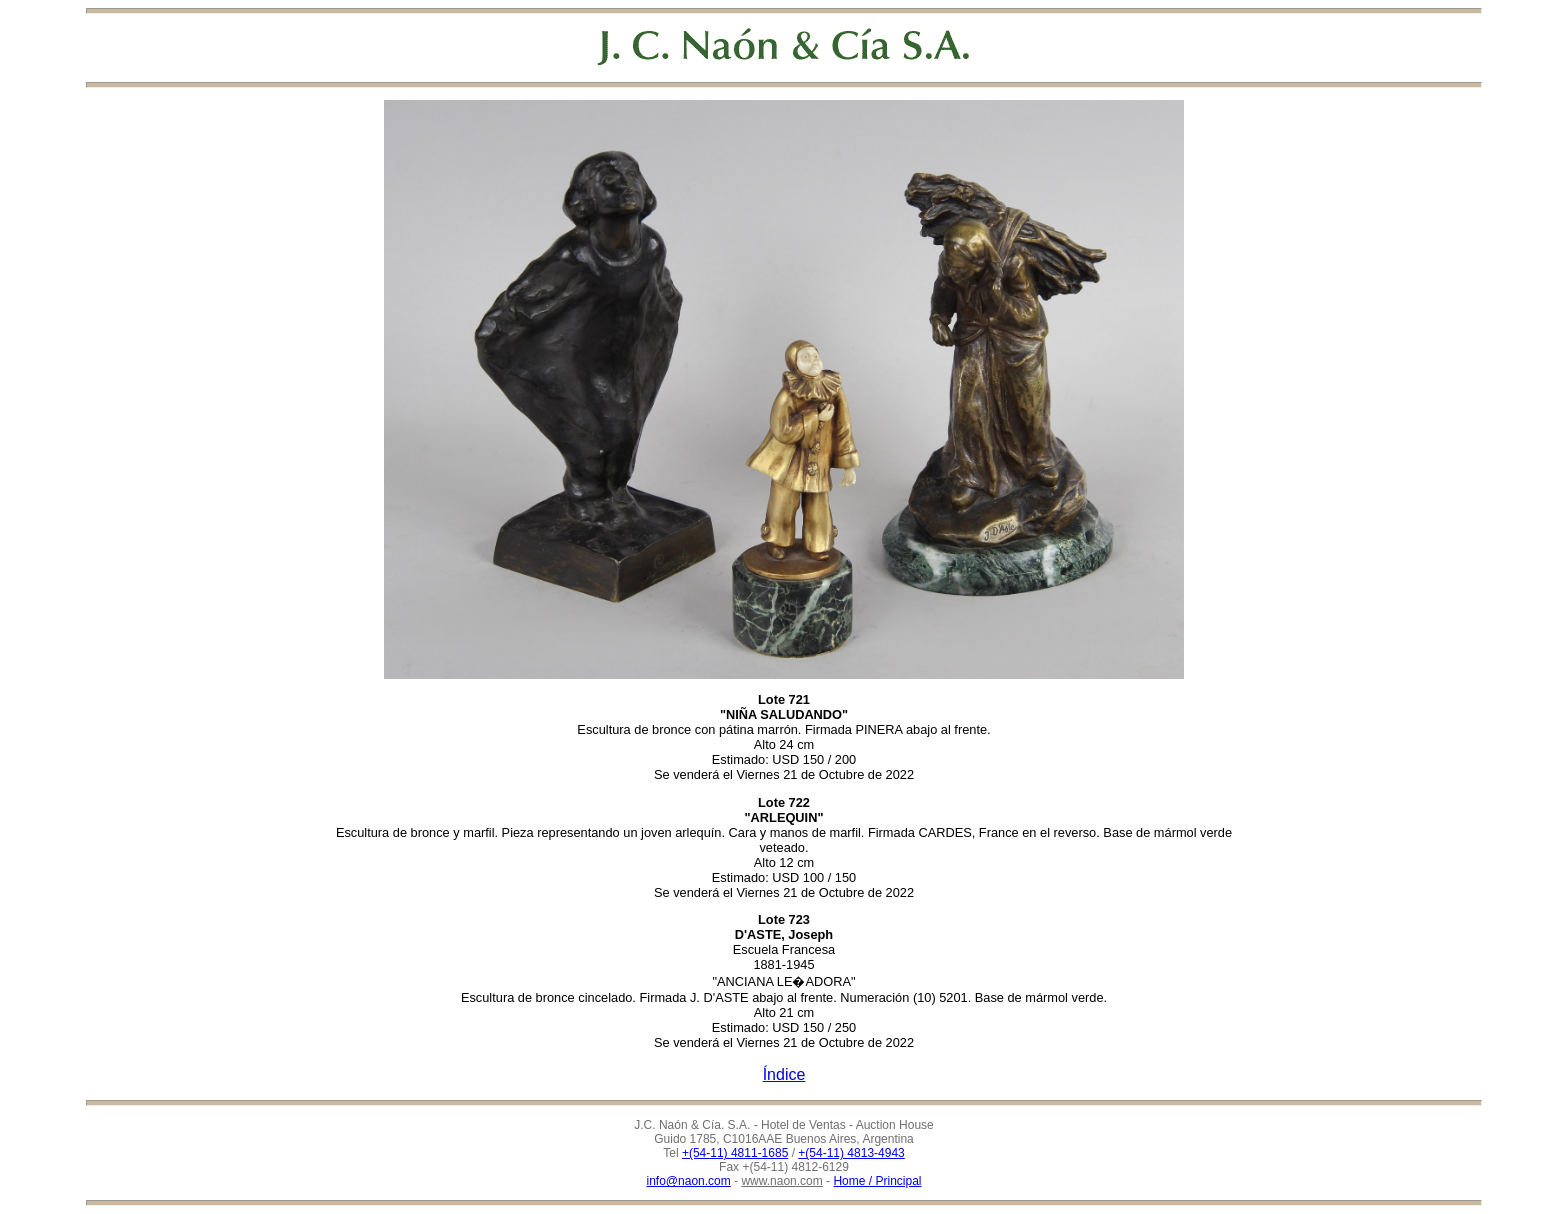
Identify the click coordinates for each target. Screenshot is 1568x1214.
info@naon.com (689, 1181)
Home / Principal (877, 1181)
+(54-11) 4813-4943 (851, 1153)
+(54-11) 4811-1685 (735, 1153)
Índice (784, 1074)
